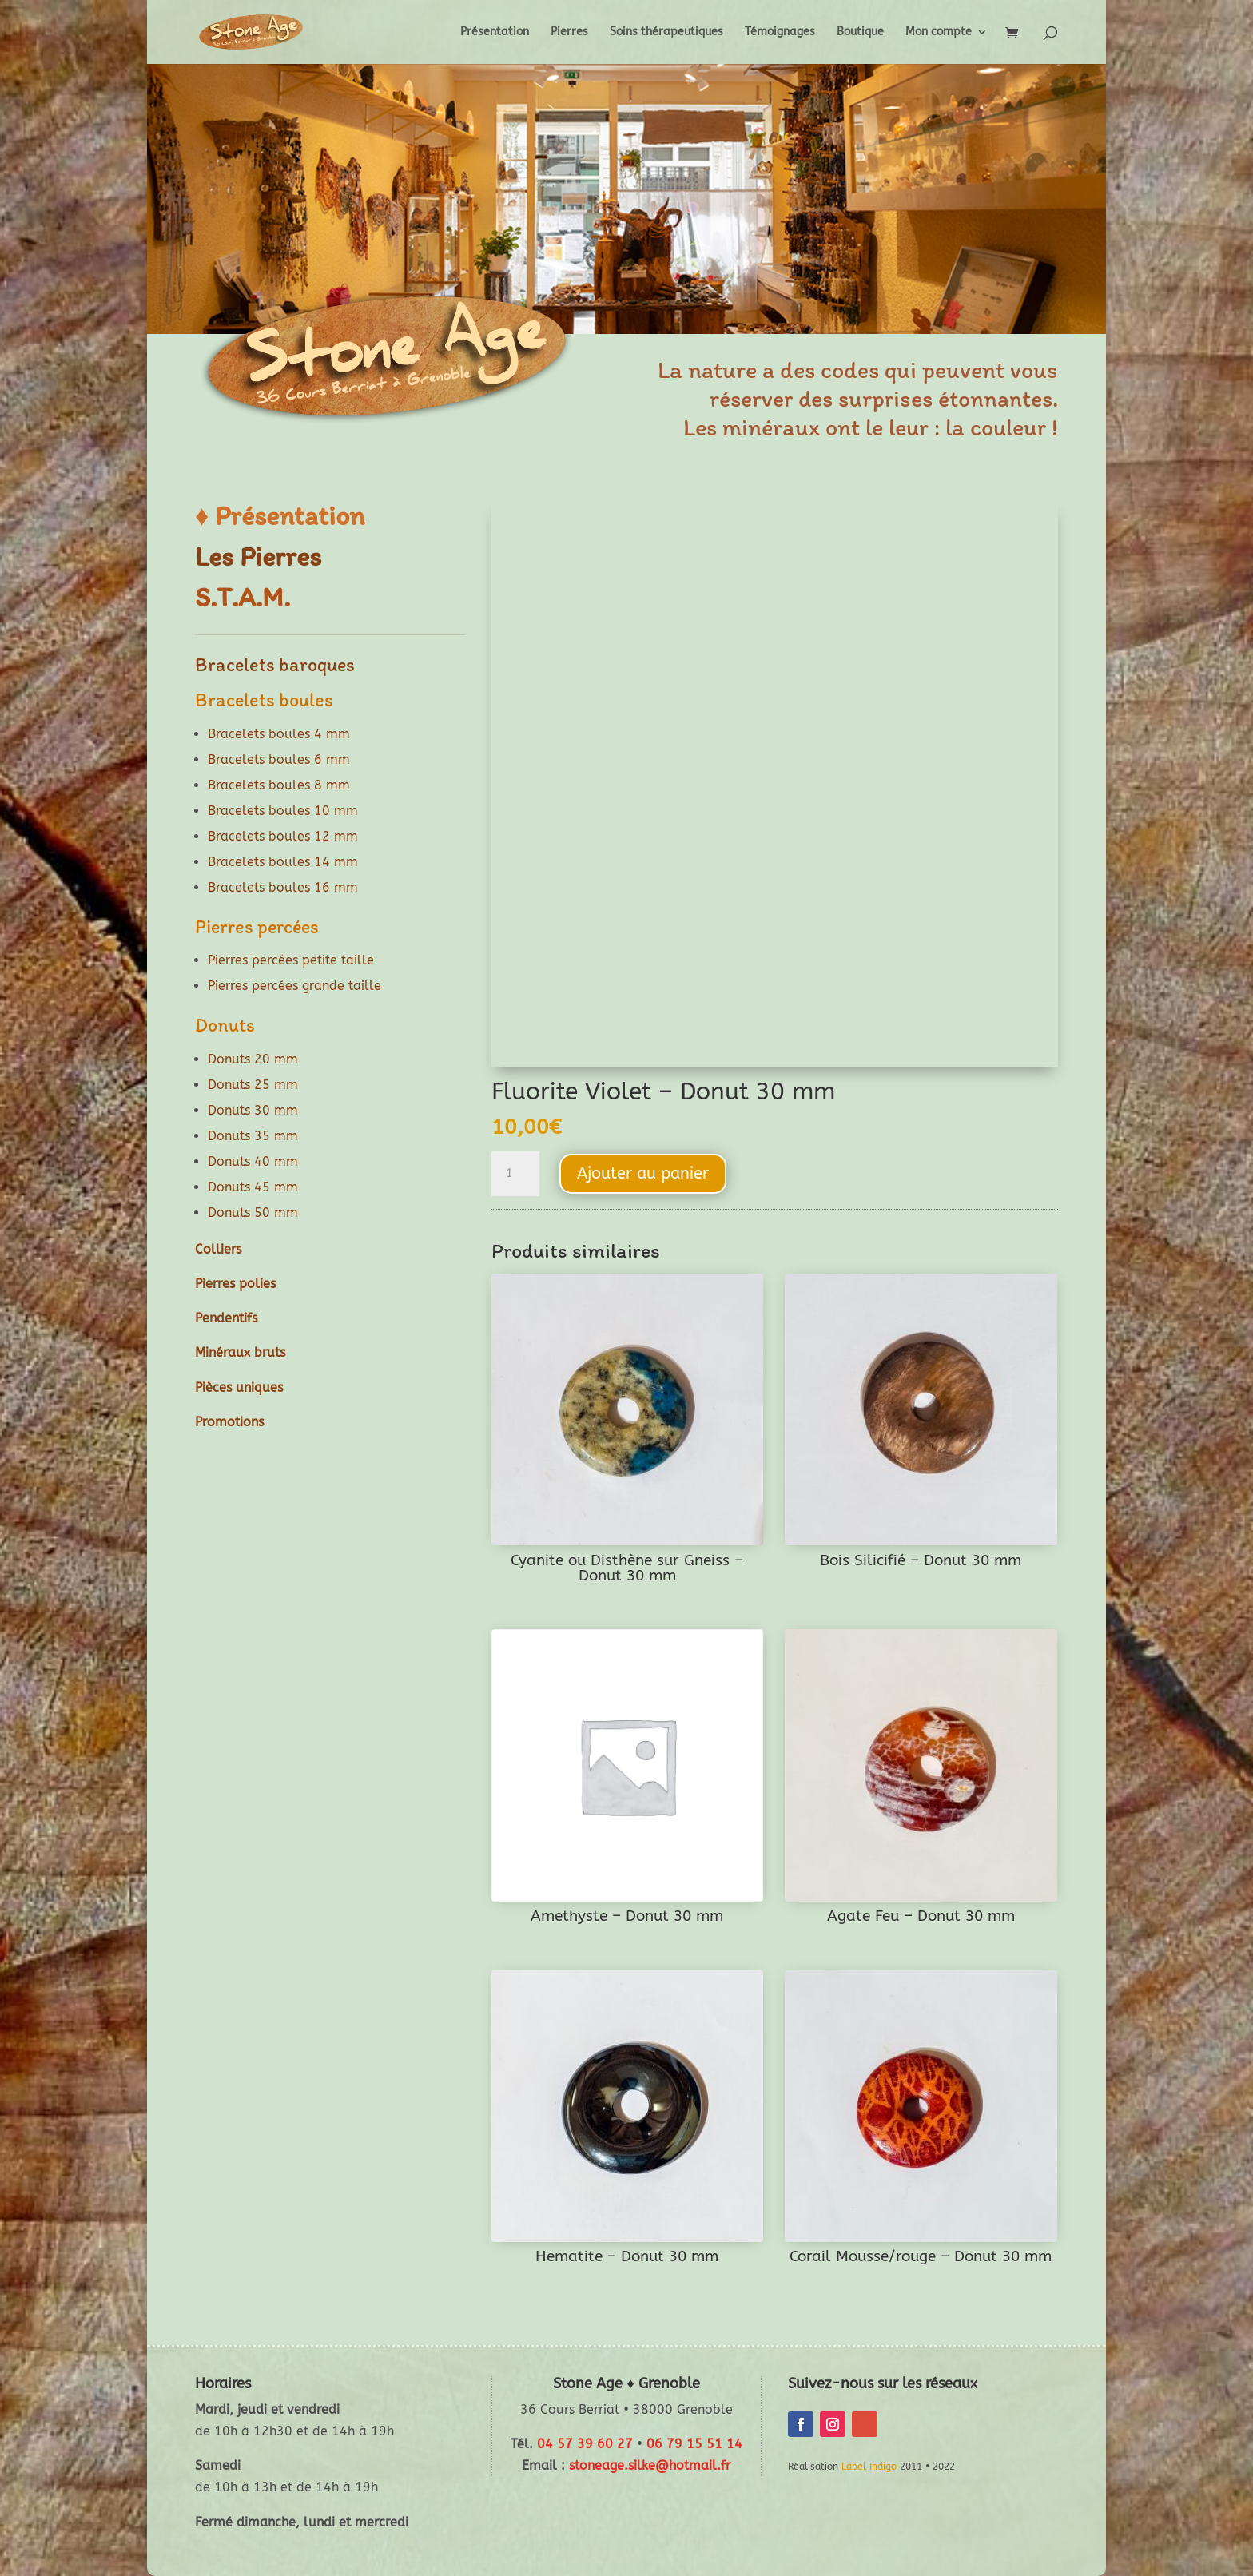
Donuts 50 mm (253, 1212)
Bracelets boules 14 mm (283, 861)
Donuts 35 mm (253, 1135)
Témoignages (780, 32)
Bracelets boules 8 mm (279, 785)
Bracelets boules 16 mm (283, 887)
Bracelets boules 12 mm (283, 836)
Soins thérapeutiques (666, 32)
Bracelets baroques (275, 664)
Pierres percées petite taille (291, 960)
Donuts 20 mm (253, 1059)
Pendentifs (226, 1318)
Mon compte (938, 32)
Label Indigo (869, 2466)
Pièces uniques (239, 1387)
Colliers (218, 1249)
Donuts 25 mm (253, 1084)
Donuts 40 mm (253, 1161)
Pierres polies (235, 1283)
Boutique (860, 32)
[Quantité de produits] (515, 1173)
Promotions (229, 1421)
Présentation (494, 32)
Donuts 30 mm (253, 1110)
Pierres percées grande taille (294, 985)
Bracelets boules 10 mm (283, 810)
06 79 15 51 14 (694, 2443)
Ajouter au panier (643, 1173)
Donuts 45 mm (253, 1187)
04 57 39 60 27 (585, 2443)
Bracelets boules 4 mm (279, 733)
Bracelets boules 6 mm (279, 759)
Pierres (569, 32)
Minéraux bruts (240, 1352)
